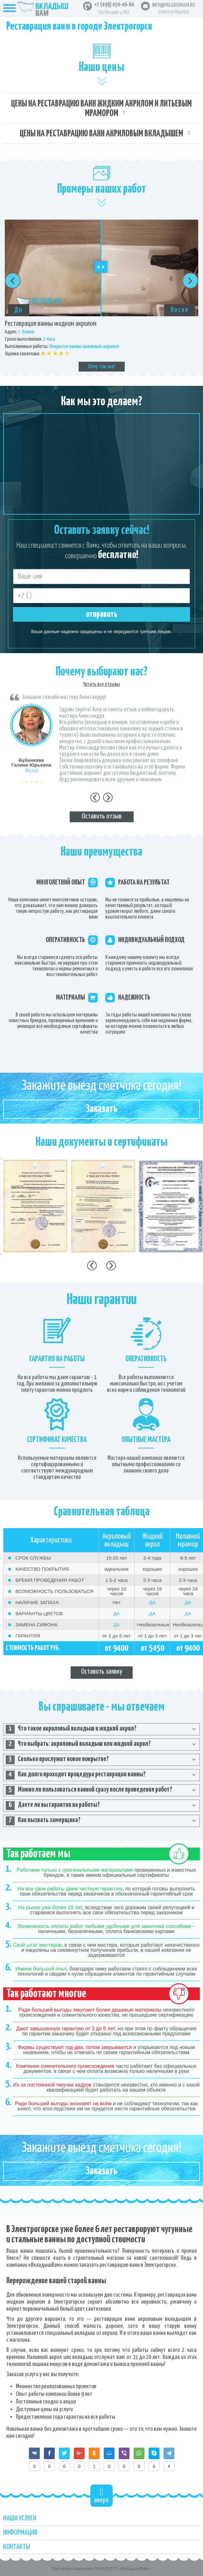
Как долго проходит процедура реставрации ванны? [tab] (76, 1775)
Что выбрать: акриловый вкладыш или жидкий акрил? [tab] (78, 1744)
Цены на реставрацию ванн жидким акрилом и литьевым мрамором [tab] (101, 108)
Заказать (101, 1109)
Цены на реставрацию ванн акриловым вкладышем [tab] (101, 133)
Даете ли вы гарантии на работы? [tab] (53, 1805)
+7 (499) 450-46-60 (114, 5)
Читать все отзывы (101, 684)
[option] (101, 296)
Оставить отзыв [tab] (102, 816)
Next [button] (190, 281)
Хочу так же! (101, 367)
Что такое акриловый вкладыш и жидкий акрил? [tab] (71, 1729)
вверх (101, 2495)
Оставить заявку (101, 1671)
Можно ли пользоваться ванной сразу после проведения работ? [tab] (89, 1790)
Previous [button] (13, 281)
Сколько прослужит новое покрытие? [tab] (57, 1759)
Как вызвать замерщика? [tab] (43, 1820)
